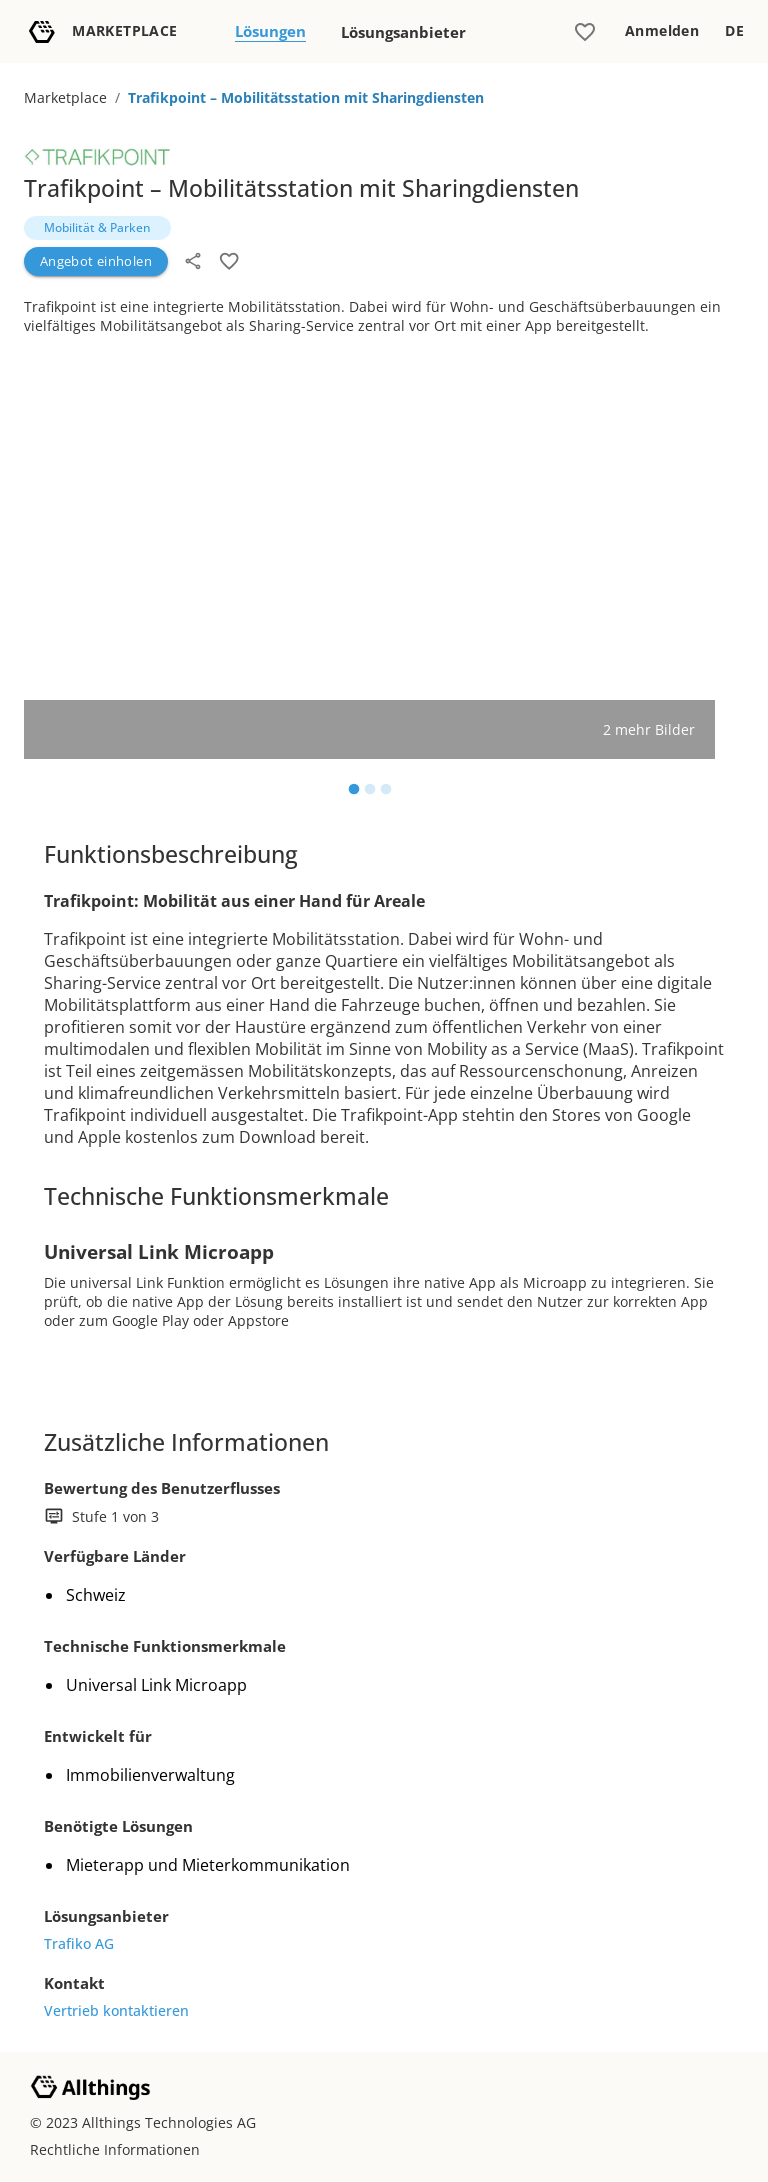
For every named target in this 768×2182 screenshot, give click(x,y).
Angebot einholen (96, 261)
